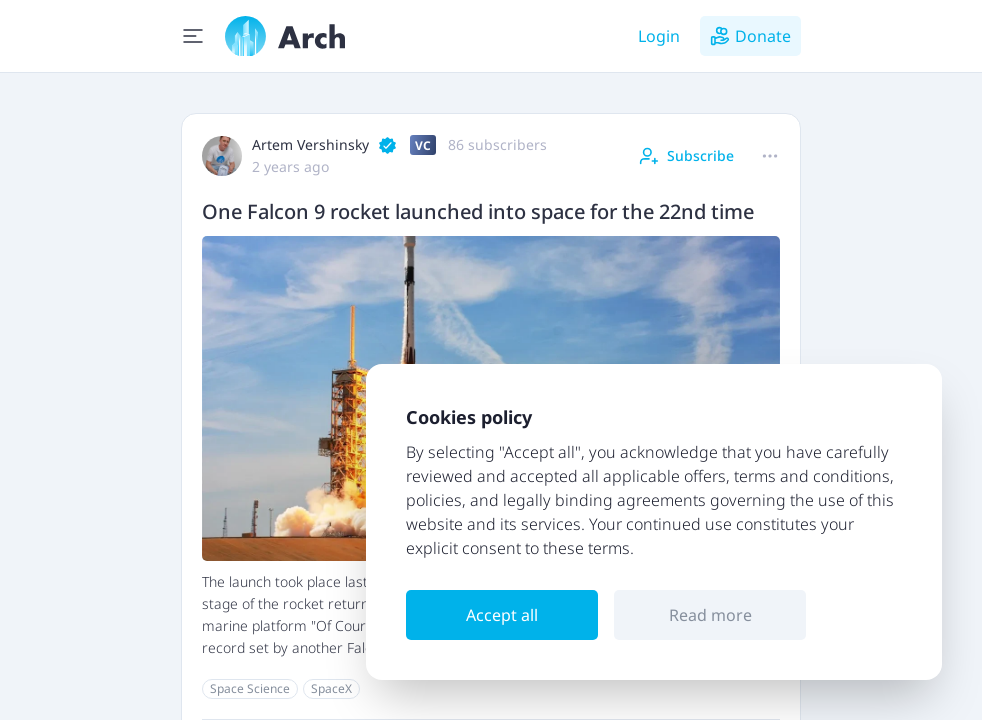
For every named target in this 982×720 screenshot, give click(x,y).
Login (659, 36)
